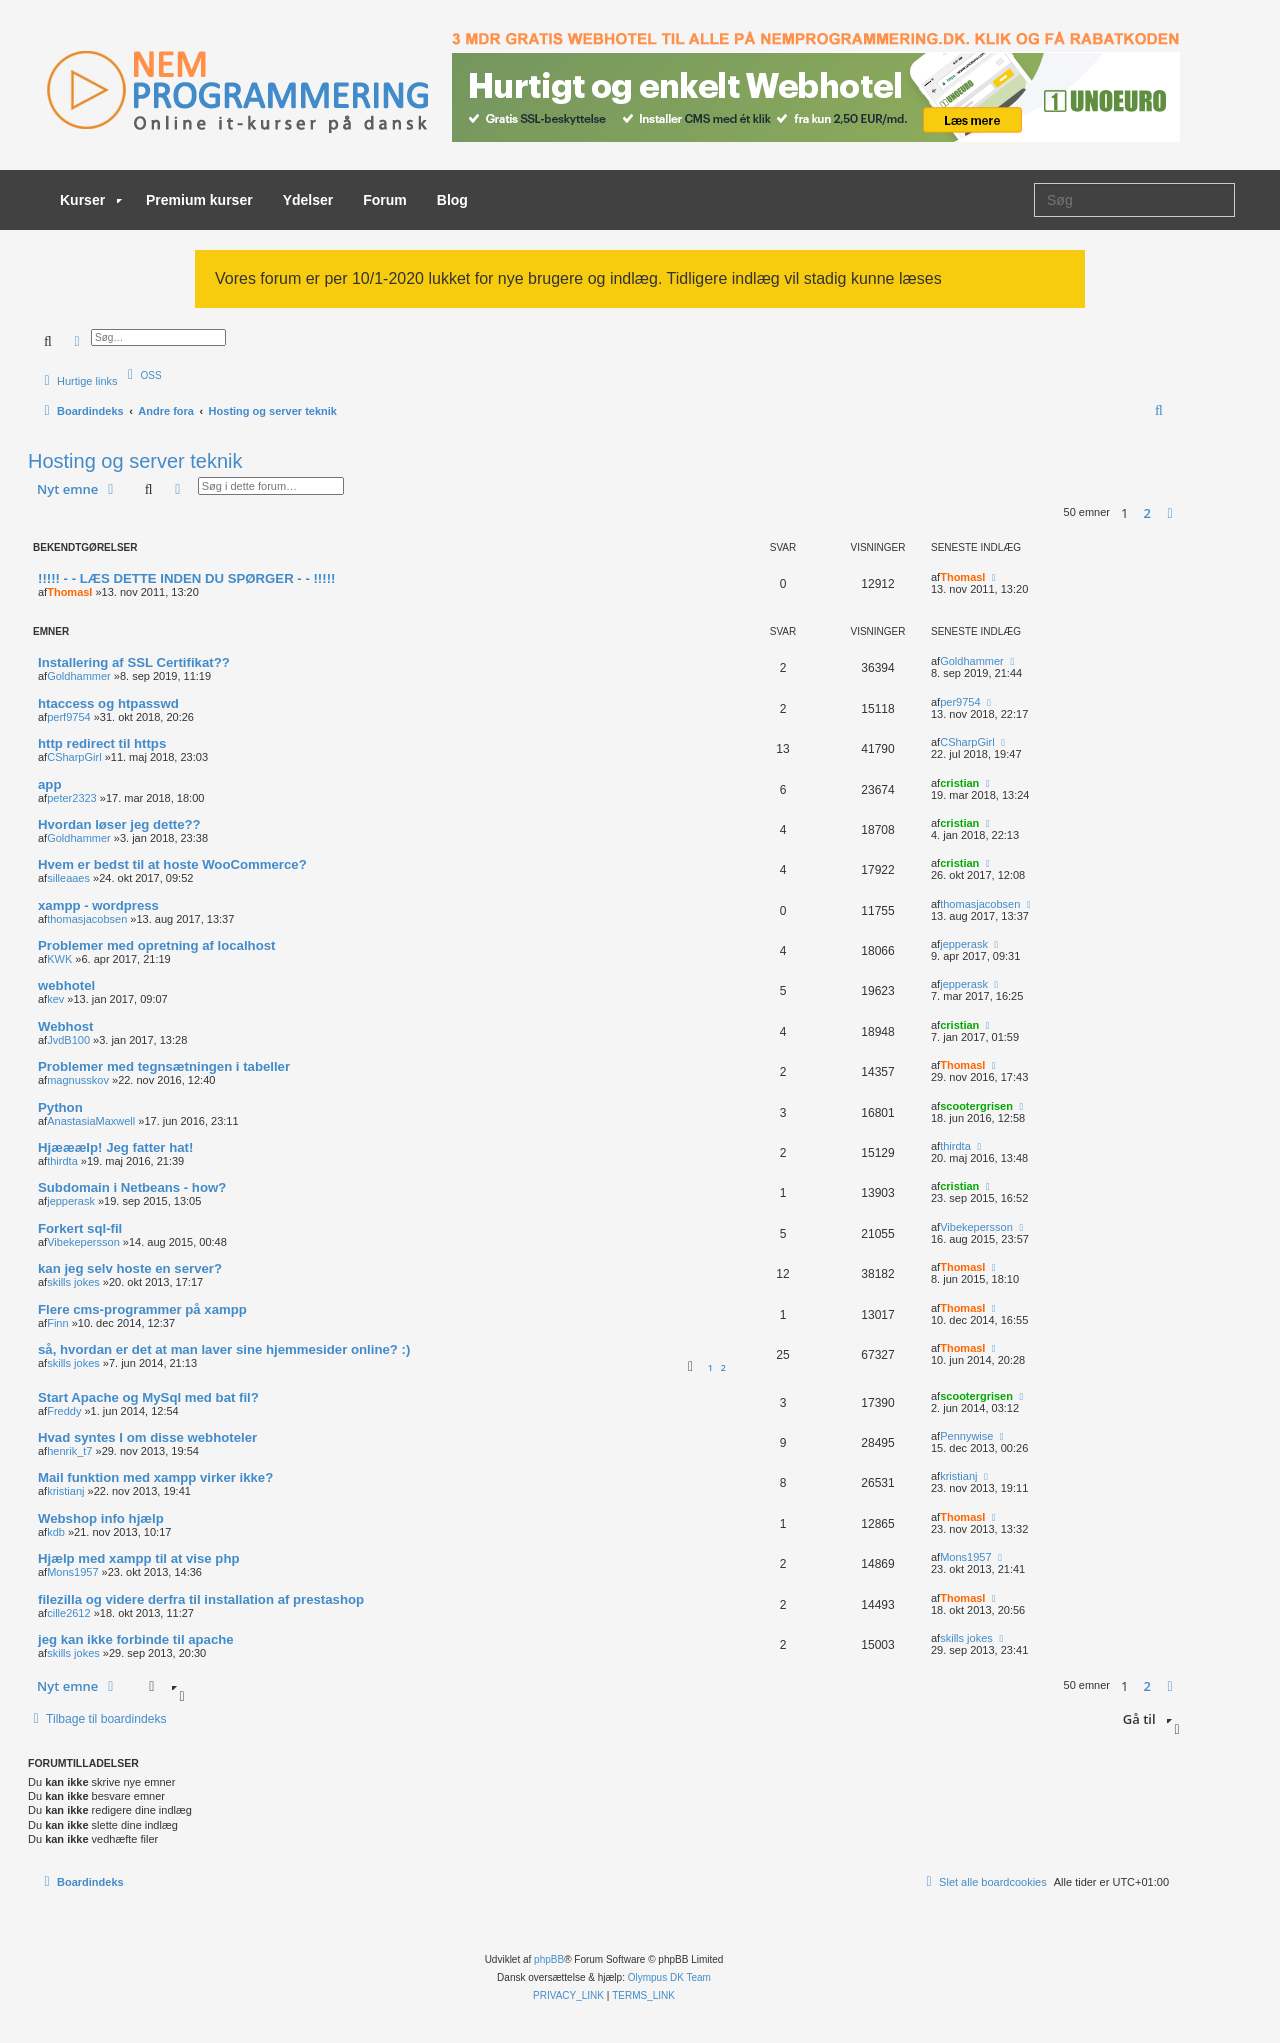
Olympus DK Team (669, 1977)
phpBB (549, 1959)
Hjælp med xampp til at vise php (139, 1558)
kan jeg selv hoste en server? (130, 1268)
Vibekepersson (83, 1242)
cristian (959, 783)
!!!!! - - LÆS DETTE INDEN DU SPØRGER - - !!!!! (186, 578)
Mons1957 (72, 1572)
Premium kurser (199, 200)
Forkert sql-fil (80, 1228)
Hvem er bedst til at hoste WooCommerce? (172, 864)
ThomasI (69, 592)
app (49, 784)
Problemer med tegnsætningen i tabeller (164, 1066)
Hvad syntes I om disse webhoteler (147, 1437)
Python (60, 1107)
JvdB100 (68, 1040)
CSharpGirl (74, 757)
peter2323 (72, 798)
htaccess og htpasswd (108, 703)
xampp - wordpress (98, 905)
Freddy (64, 1411)
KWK (59, 959)
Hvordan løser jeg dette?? (119, 824)
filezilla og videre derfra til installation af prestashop (201, 1599)
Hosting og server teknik (135, 461)
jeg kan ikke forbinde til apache (136, 1639)
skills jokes (73, 1282)
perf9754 (68, 717)
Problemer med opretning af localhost (156, 945)
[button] (1170, 513)
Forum (385, 200)
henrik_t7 (69, 1451)
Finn (57, 1323)
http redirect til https (102, 743)
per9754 (960, 702)
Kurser (91, 200)
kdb (56, 1532)
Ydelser (308, 200)
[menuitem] (142, 375)
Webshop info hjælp (101, 1518)
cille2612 (68, 1613)
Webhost (65, 1026)
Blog (452, 200)
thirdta (62, 1161)
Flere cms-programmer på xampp (142, 1309)
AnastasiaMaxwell (91, 1121)
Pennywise (966, 1436)
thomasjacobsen (87, 919)
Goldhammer (79, 676)
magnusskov (78, 1080)
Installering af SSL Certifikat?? (134, 662)
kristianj (65, 1491)
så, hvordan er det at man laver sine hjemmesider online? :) (224, 1349)
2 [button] (1147, 513)
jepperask (964, 944)
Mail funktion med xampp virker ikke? (155, 1477)
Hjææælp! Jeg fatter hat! (115, 1147)
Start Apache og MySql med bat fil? (148, 1397)
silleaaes (68, 878)
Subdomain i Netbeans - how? (132, 1187)
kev (55, 999)
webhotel (66, 985)
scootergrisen (976, 1106)
